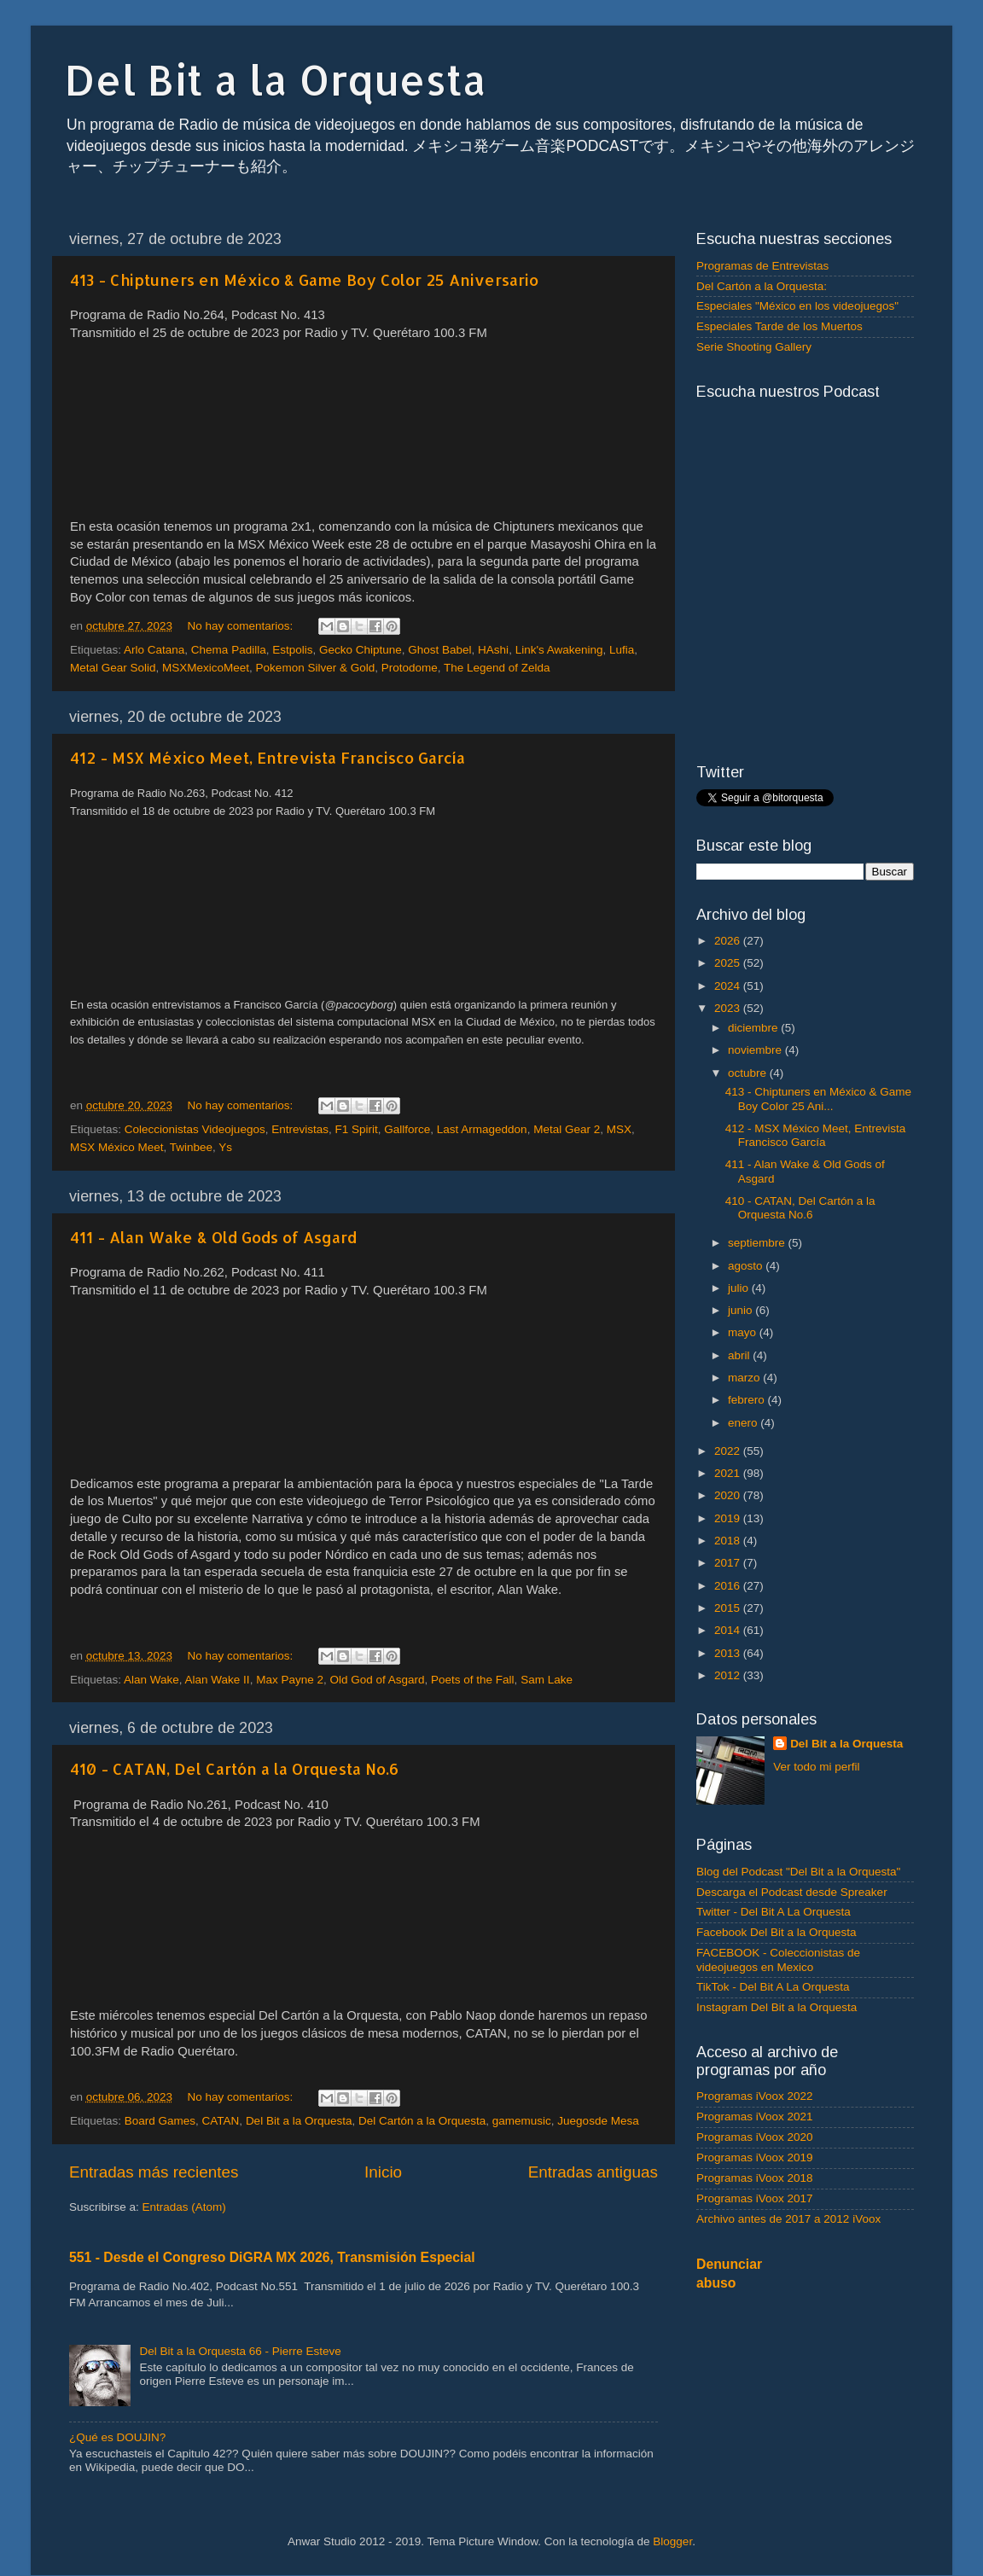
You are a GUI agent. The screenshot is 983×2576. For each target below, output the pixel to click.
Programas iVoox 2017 (754, 2198)
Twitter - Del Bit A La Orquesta (773, 1911)
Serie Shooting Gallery (753, 346)
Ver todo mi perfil (816, 1766)
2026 (728, 940)
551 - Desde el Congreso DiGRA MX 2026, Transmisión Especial (272, 2257)
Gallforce (407, 1129)
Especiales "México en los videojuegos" (797, 305)
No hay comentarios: (241, 625)
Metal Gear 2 (566, 1129)
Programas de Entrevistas (762, 265)
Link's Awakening (559, 649)
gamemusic (521, 2120)
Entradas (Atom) (184, 2207)
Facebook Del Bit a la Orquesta (776, 1932)
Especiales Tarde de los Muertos (779, 326)
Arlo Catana (154, 649)
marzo (745, 1377)
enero (744, 1422)
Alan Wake (151, 1679)
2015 (728, 1608)
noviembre (756, 1050)
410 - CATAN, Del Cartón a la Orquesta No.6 (234, 1768)
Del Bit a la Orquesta (275, 79)
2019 (728, 1518)
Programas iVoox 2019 (754, 2157)
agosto (746, 1265)
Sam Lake (547, 1679)
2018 (728, 1540)
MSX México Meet (117, 1147)
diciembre (754, 1027)
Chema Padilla (228, 649)
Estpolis (292, 649)
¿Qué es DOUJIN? (117, 2437)
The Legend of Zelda (497, 667)
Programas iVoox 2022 (754, 2096)
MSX (619, 1129)
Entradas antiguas (593, 2172)
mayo (743, 1332)
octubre (749, 1073)
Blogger (672, 2541)
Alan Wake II (217, 1679)
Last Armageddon (482, 1129)
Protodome (409, 667)
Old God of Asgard (376, 1679)
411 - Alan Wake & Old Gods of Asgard (213, 1237)
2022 (728, 1451)
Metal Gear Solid (113, 667)
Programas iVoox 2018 (754, 2178)
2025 (728, 963)
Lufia (621, 649)
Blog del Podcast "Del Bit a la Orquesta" (798, 1871)
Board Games (160, 2120)
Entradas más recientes (153, 2172)
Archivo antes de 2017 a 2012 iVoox (788, 2219)
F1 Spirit (355, 1129)
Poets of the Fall (473, 1679)
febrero (748, 1399)
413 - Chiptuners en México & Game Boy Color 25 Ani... (818, 1098)
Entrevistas (300, 1129)
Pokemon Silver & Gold (315, 667)
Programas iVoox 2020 (754, 2137)
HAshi (493, 649)
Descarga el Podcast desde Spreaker (791, 1892)
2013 (728, 1653)
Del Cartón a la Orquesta (422, 2120)
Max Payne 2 (289, 1679)
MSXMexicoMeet (205, 667)
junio (741, 1310)
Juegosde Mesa (597, 2120)
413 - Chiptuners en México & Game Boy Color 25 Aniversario (304, 279)
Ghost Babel (439, 649)
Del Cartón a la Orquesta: (761, 286)
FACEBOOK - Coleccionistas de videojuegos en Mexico (778, 1959)
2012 (728, 1675)
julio (740, 1288)
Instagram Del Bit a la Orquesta (776, 2007)
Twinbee (191, 1147)
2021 (728, 1473)
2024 (728, 986)
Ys (225, 1147)
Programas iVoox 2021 (754, 2116)
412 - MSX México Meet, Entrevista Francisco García (267, 757)
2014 (728, 1630)
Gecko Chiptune (360, 649)
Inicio (383, 2172)
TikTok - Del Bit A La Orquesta (773, 1986)
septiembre (758, 1242)
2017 (728, 1562)
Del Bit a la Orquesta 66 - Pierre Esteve (239, 2351)
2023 (728, 1008)
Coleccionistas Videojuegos (195, 1129)
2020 (728, 1495)
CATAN (221, 2120)
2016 (728, 1585)
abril (740, 1355)
